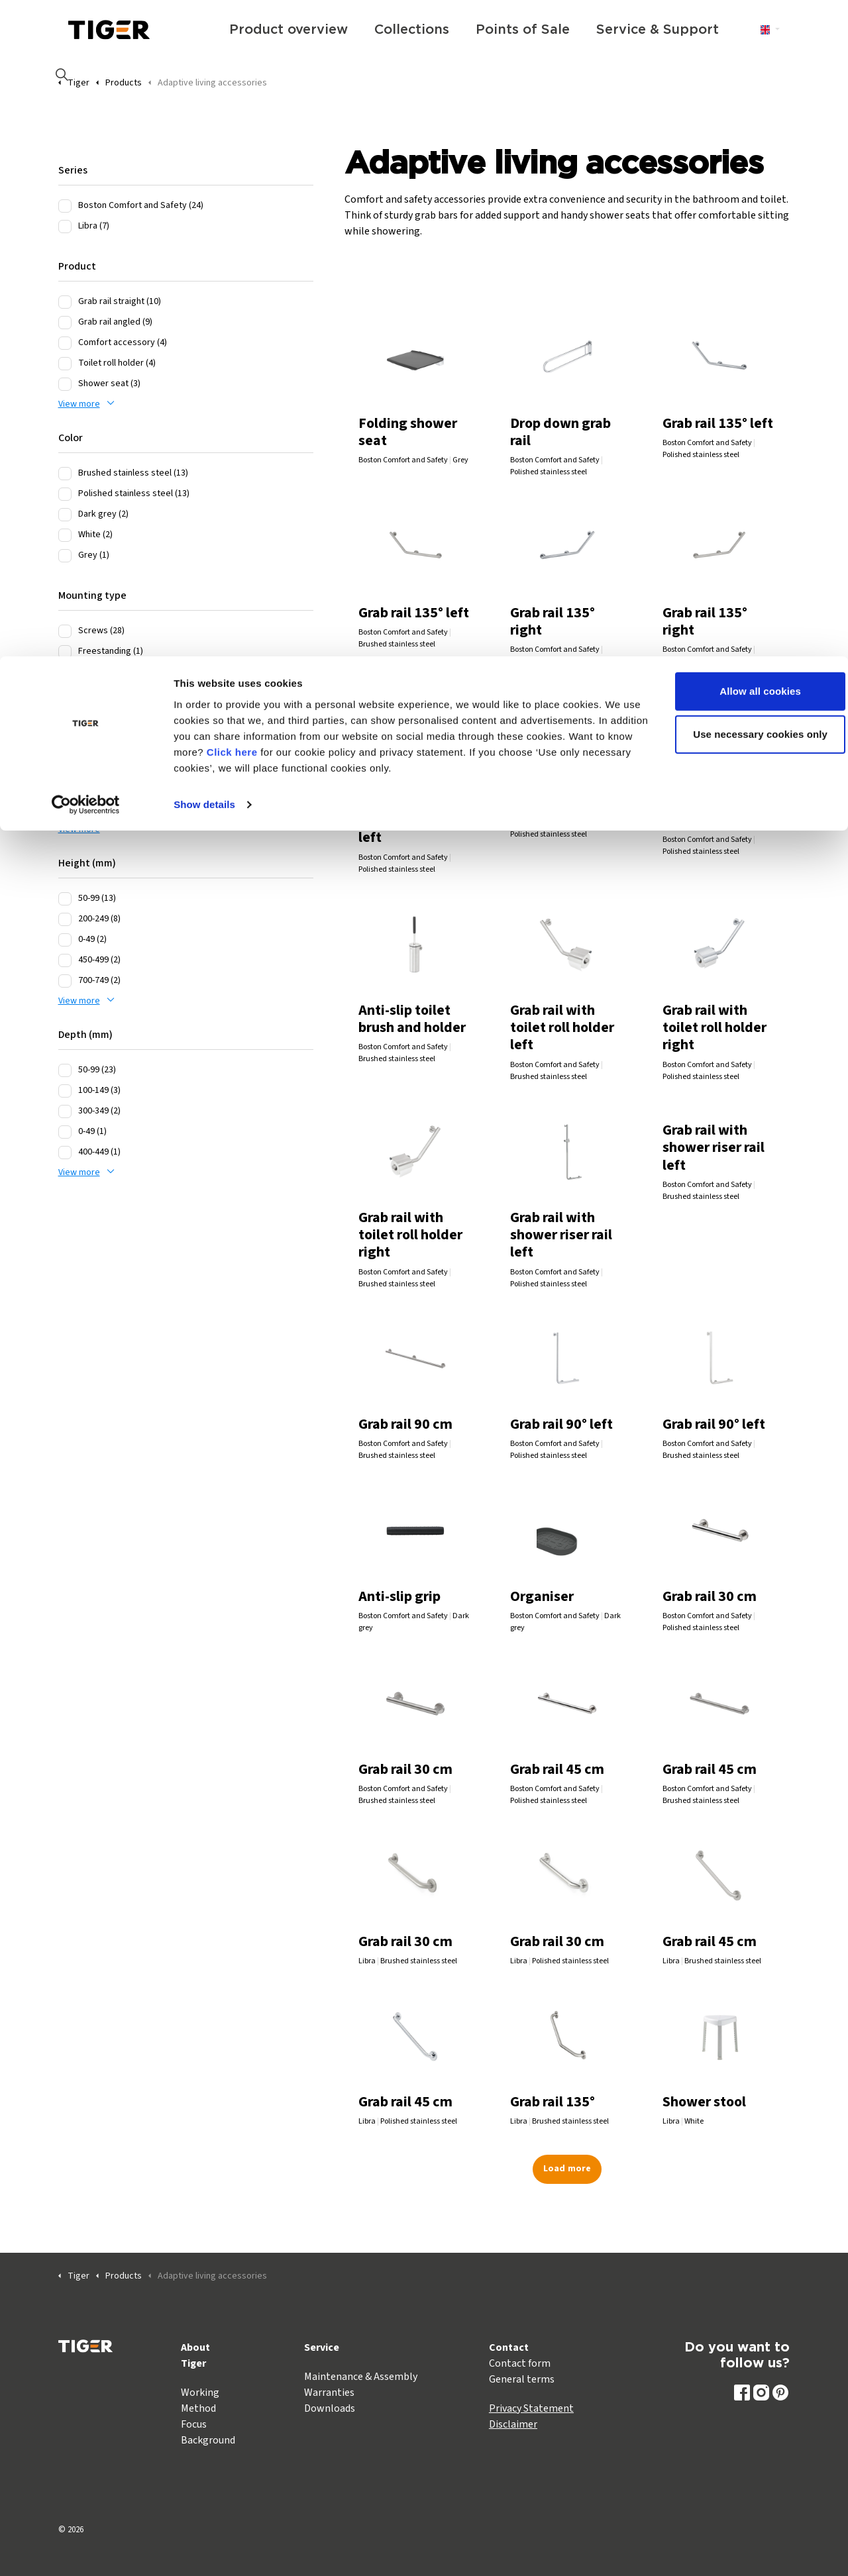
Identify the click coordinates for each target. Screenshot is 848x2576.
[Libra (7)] (65, 226)
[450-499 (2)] (65, 960)
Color (70, 438)
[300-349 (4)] (65, 768)
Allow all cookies (737, 34)
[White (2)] (65, 535)
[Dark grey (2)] (65, 514)
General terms (522, 2379)
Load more (566, 2168)
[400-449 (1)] (65, 1152)
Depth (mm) (85, 1034)
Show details (204, 148)
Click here (299, 95)
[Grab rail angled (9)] (65, 322)
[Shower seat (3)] (65, 384)
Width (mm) (85, 691)
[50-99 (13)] (65, 898)
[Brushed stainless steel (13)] (65, 473)
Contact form (520, 2363)
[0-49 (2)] (65, 940)
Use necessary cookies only (737, 78)
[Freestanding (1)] (65, 651)
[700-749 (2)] (65, 981)
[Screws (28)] (65, 631)
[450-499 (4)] (65, 789)
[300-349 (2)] (65, 1111)
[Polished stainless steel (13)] (65, 494)
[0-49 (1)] (65, 1132)
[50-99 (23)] (65, 1070)
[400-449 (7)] (65, 727)
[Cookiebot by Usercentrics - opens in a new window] (86, 148)
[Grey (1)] (65, 555)
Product (77, 266)
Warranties (329, 2392)
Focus (194, 2424)
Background (208, 2440)
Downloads (329, 2408)
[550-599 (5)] (65, 747)
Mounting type (92, 595)
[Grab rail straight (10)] (65, 302)
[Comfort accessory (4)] (65, 343)
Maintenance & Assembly (360, 2376)
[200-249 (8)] (65, 919)
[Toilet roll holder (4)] (65, 363)
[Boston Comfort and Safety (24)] (65, 206)
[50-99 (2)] (65, 809)
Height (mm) (87, 863)
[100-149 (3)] (65, 1091)
